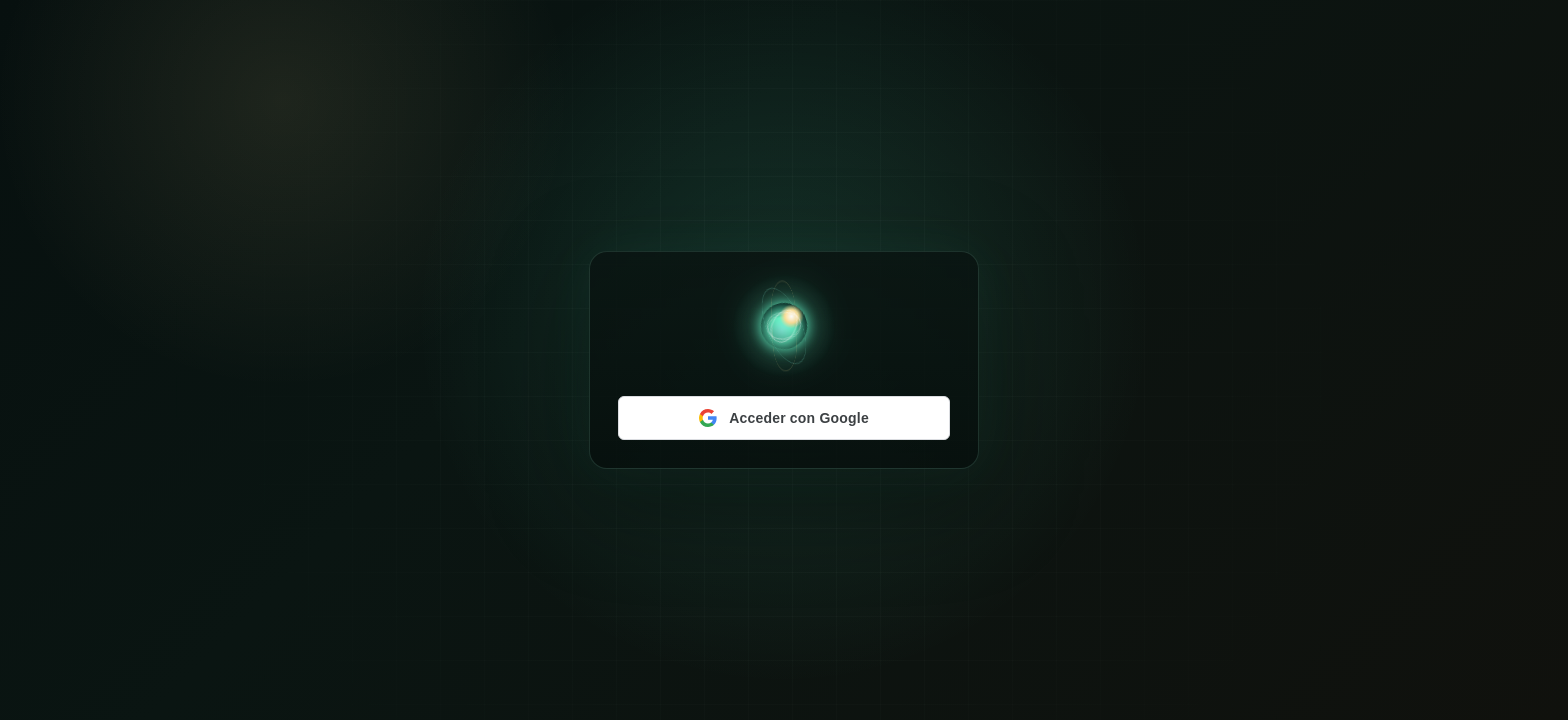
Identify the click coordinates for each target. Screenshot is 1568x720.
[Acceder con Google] (784, 418)
